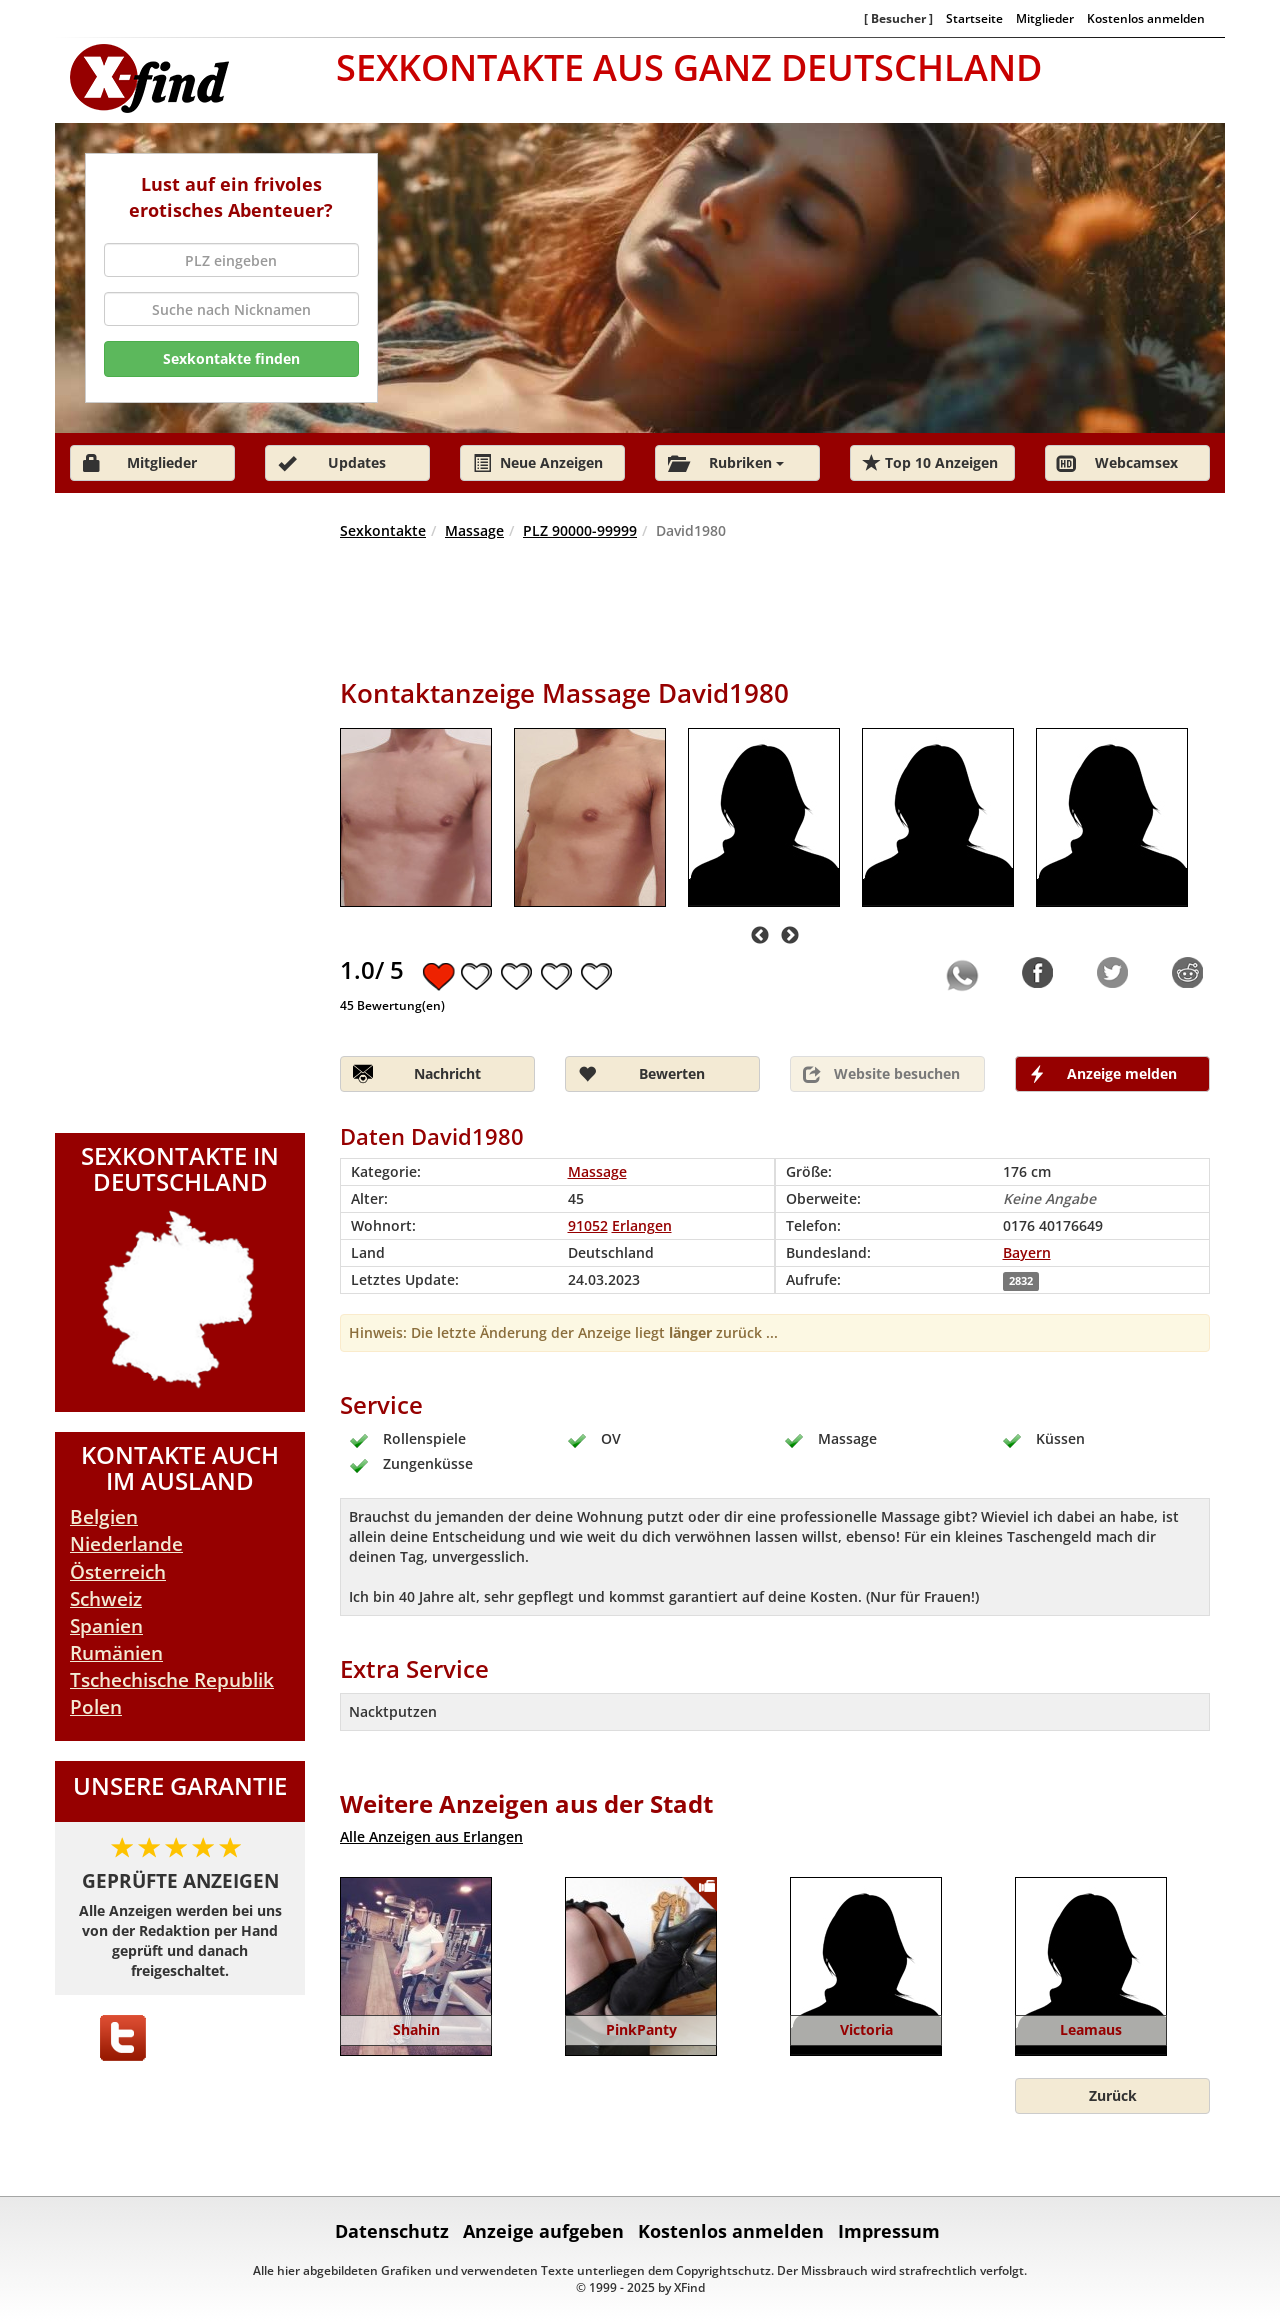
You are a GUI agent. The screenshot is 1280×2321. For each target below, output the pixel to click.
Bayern (1027, 1252)
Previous (760, 936)
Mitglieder (1045, 18)
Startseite (974, 18)
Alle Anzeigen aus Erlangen (431, 1836)
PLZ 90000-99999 (580, 530)
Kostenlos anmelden (1146, 18)
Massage (474, 530)
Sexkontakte (383, 530)
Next (790, 936)
